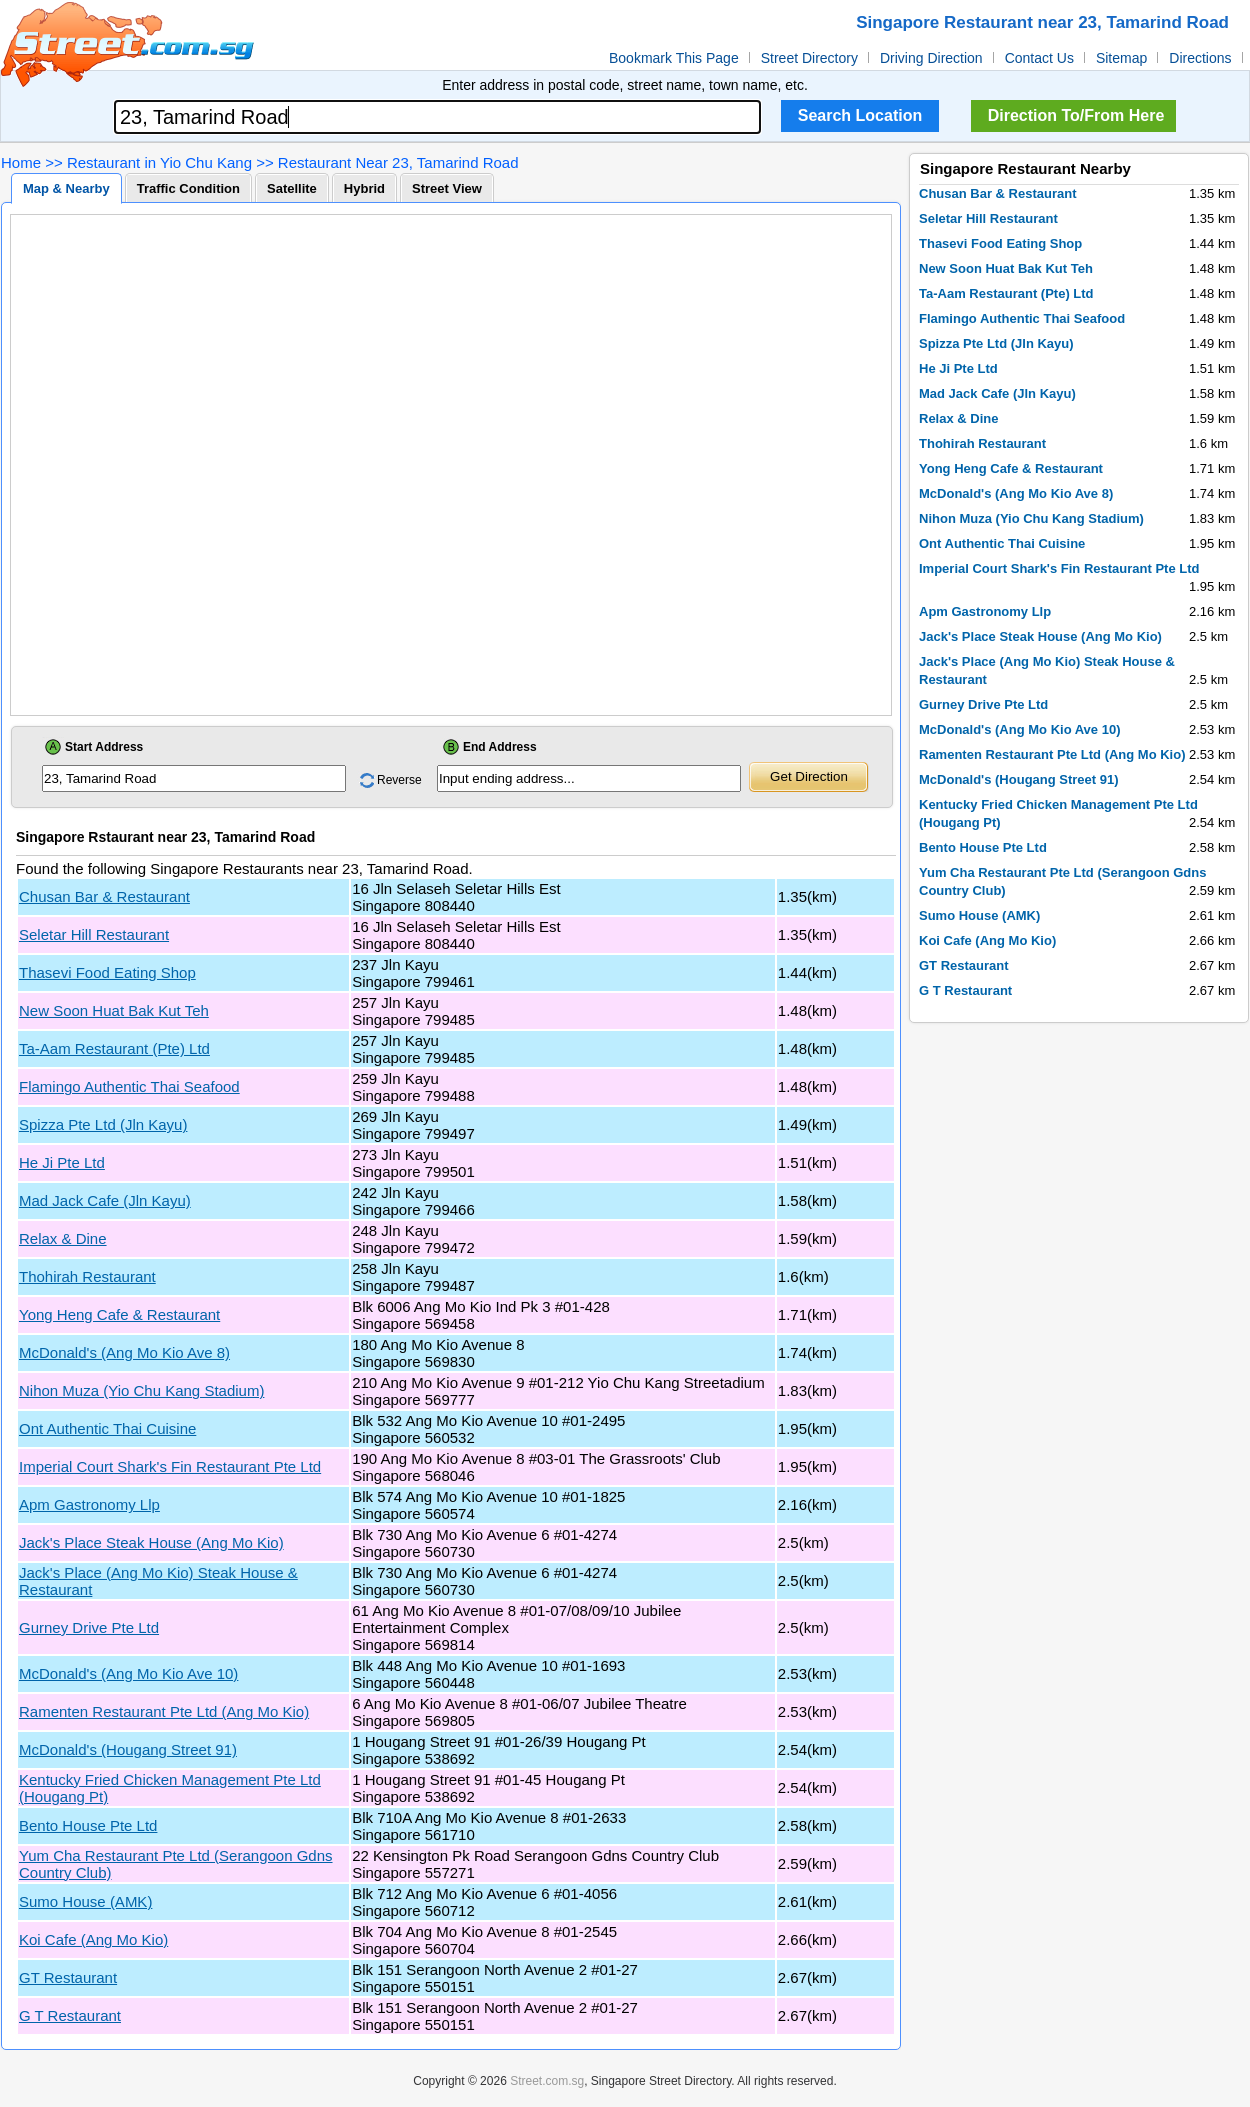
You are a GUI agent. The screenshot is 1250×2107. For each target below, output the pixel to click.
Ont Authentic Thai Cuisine (107, 1428)
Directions (1200, 58)
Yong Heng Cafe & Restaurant (119, 1314)
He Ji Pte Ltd (62, 1162)
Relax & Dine (63, 1238)
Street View (447, 188)
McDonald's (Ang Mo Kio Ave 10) (128, 1673)
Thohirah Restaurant (87, 1276)
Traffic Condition (188, 188)
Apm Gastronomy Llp (89, 1504)
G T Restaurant (70, 2015)
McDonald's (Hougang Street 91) (128, 1749)
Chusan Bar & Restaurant (104, 896)
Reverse (399, 780)
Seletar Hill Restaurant (94, 934)
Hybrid (364, 188)
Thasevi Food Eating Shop (107, 972)
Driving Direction (931, 58)
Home (21, 162)
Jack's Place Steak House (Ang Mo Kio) (151, 1542)
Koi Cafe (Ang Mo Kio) (93, 1939)
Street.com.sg (547, 2081)
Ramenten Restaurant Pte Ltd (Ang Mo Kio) (164, 1711)
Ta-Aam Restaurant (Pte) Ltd (114, 1048)
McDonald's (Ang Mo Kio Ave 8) (124, 1352)
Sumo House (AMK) (85, 1901)
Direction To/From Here (1076, 115)
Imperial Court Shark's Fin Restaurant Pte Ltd (170, 1466)
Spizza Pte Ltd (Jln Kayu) (103, 1124)
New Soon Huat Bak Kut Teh (114, 1010)
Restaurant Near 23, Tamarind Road (398, 162)
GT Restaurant (68, 1977)
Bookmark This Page (674, 58)
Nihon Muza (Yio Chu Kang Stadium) (141, 1390)
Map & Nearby (66, 188)
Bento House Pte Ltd (88, 1825)
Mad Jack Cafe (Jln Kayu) (105, 1200)
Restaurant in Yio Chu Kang (159, 162)
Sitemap (1121, 58)
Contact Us (1039, 58)
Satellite (292, 188)
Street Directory (809, 58)
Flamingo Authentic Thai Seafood (129, 1086)
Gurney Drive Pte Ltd (89, 1627)
